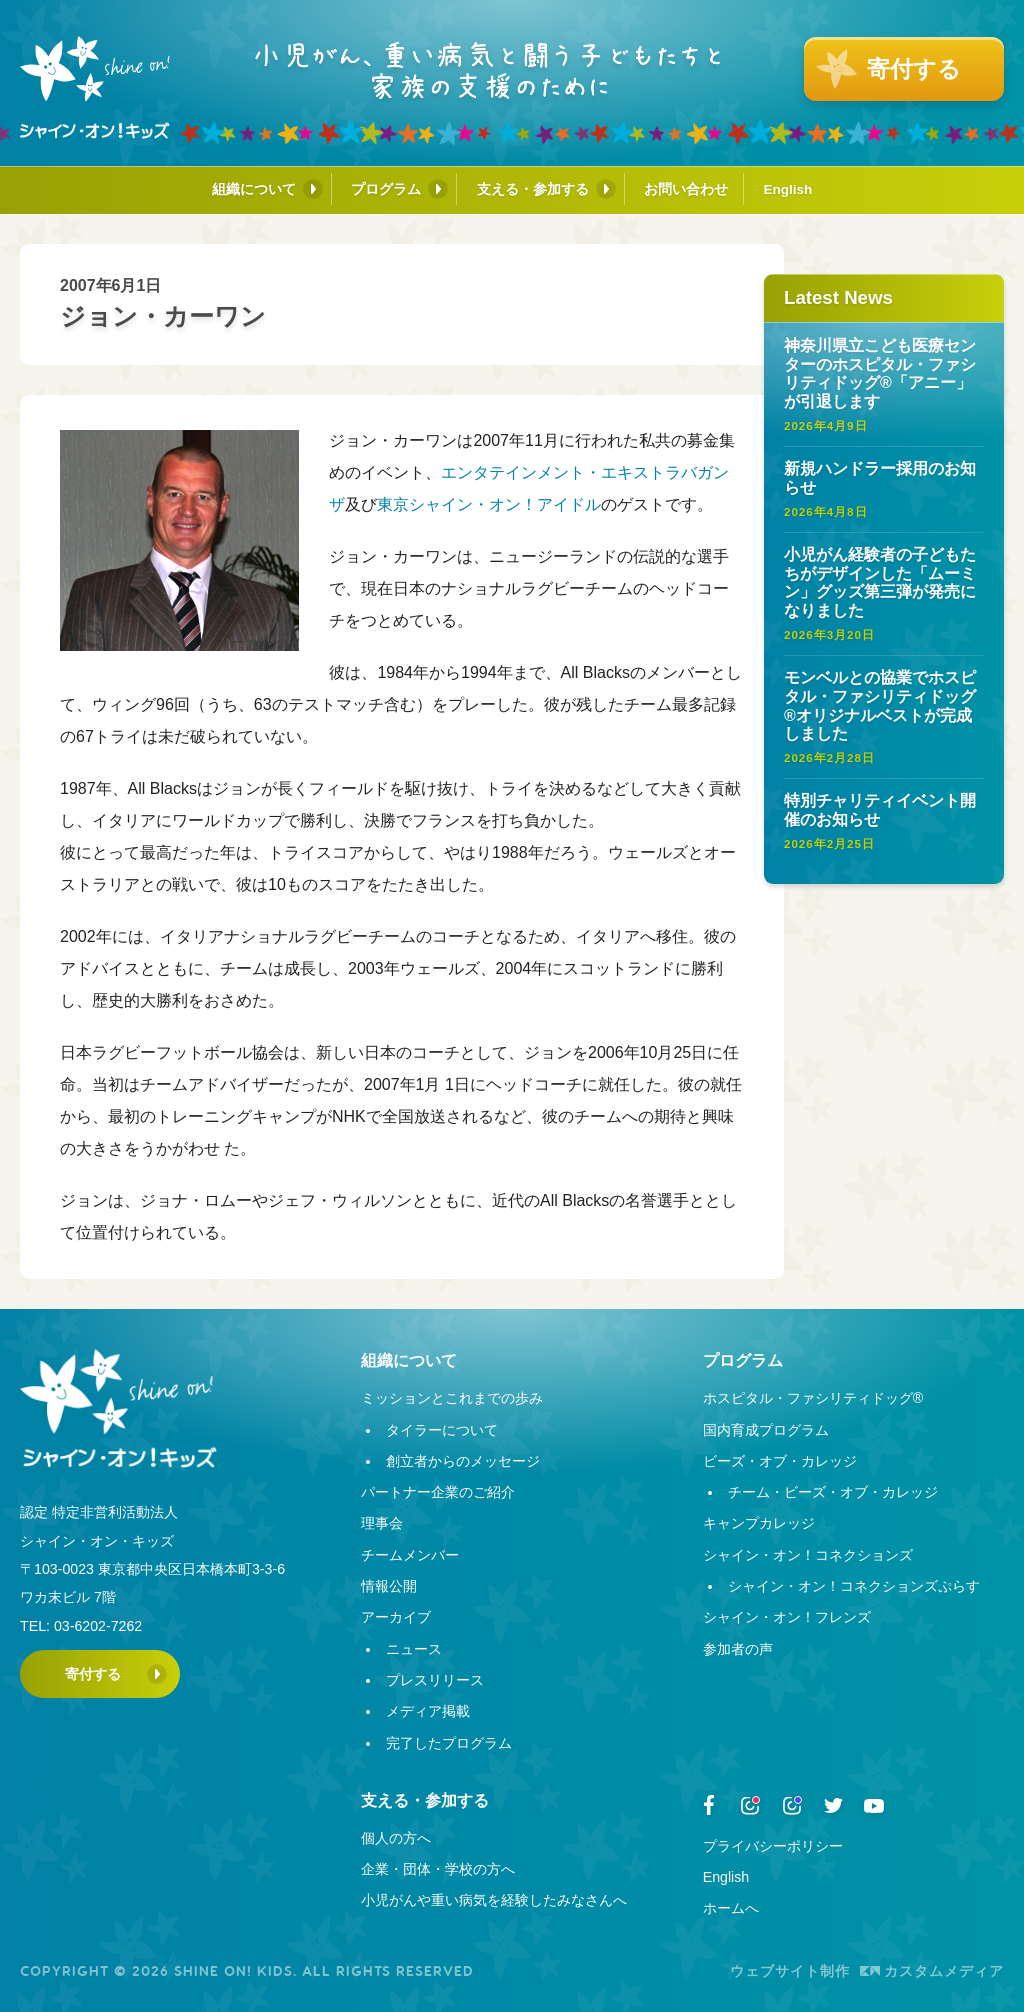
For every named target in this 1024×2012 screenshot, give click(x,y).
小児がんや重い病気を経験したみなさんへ (494, 1900)
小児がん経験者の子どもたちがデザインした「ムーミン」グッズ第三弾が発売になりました (880, 582)
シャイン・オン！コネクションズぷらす (854, 1586)
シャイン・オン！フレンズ (787, 1617)
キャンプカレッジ (759, 1523)
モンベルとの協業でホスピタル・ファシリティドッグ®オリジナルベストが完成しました (880, 705)
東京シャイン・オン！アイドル (489, 504)
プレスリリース (435, 1680)
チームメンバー (410, 1555)
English (788, 189)
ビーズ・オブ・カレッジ (780, 1461)
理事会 (382, 1523)
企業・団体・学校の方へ (438, 1869)
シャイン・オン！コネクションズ (808, 1555)
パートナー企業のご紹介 (438, 1492)
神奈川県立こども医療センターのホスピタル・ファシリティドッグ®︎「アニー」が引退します (880, 373)
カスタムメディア (932, 1971)
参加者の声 (738, 1649)
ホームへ (731, 1908)
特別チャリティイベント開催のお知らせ (880, 810)
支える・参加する (533, 189)
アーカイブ (396, 1617)
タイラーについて (442, 1430)
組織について (254, 189)
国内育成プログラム (766, 1430)
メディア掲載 (428, 1711)
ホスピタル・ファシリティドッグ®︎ (813, 1398)
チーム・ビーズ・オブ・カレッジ (833, 1492)
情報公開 (389, 1586)
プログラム (386, 189)
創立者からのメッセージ (463, 1461)
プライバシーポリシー (773, 1846)
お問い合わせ (686, 189)
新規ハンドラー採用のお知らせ (880, 478)
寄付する (93, 1674)
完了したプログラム (449, 1743)
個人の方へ (396, 1838)
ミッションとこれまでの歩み (452, 1398)
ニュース (414, 1649)
